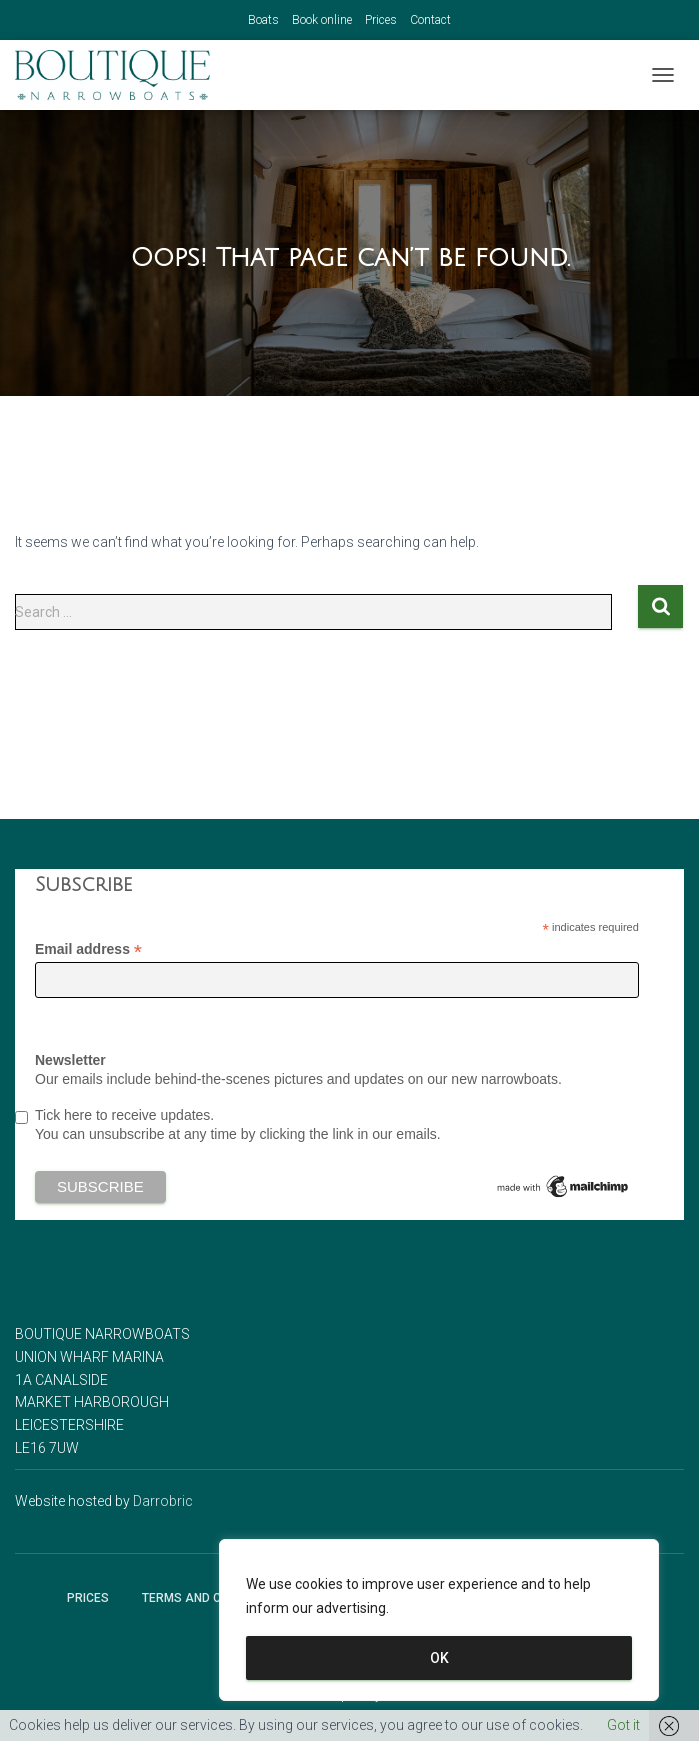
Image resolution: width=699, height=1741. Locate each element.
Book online (322, 20)
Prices (381, 20)
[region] (439, 1620)
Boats (263, 20)
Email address (88, 949)
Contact (430, 20)
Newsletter (70, 1060)
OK (439, 1658)
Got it (623, 1725)
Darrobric (163, 1501)
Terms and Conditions (213, 1598)
